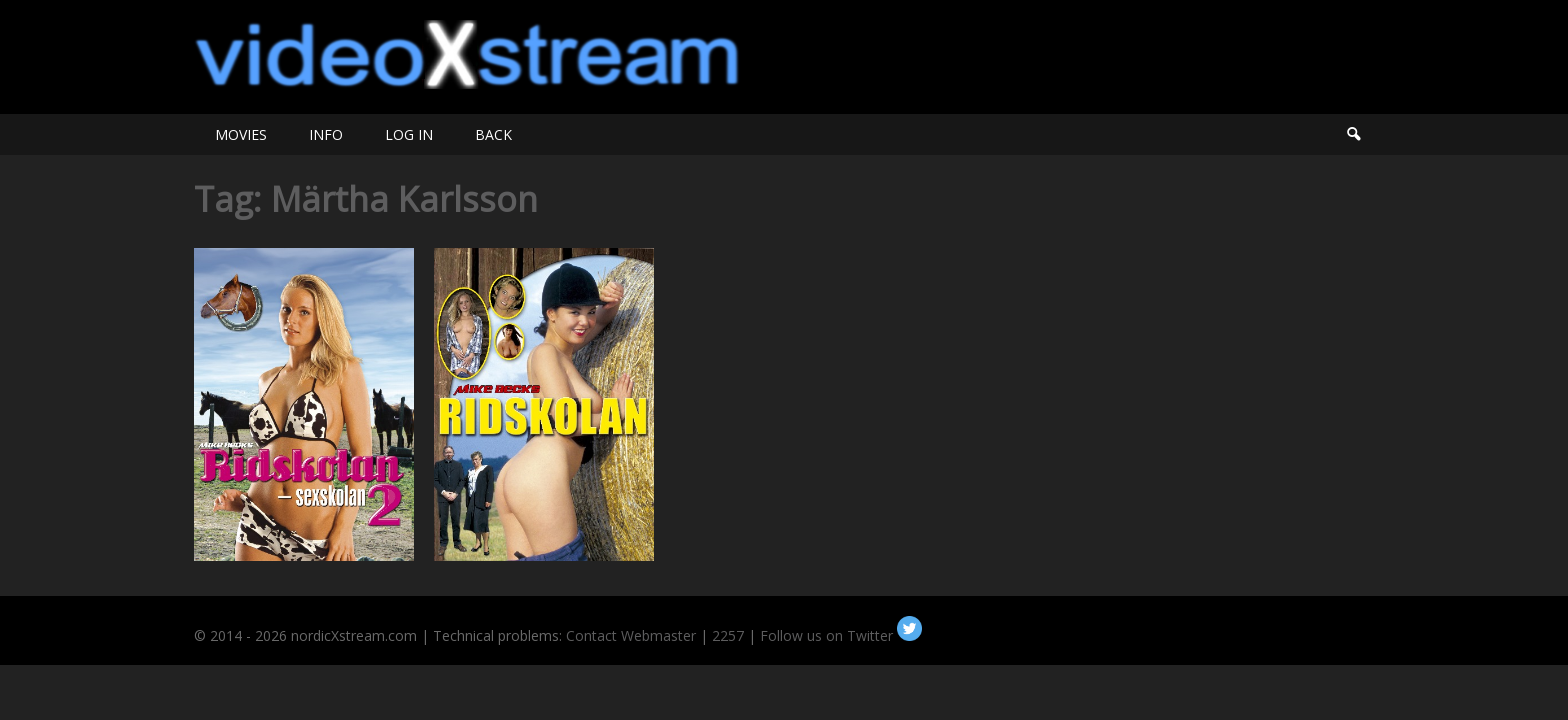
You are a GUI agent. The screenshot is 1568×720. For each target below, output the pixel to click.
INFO (326, 134)
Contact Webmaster (631, 635)
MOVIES (241, 134)
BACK (493, 134)
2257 (728, 635)
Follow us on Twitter (841, 635)
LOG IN (409, 134)
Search (1353, 134)
